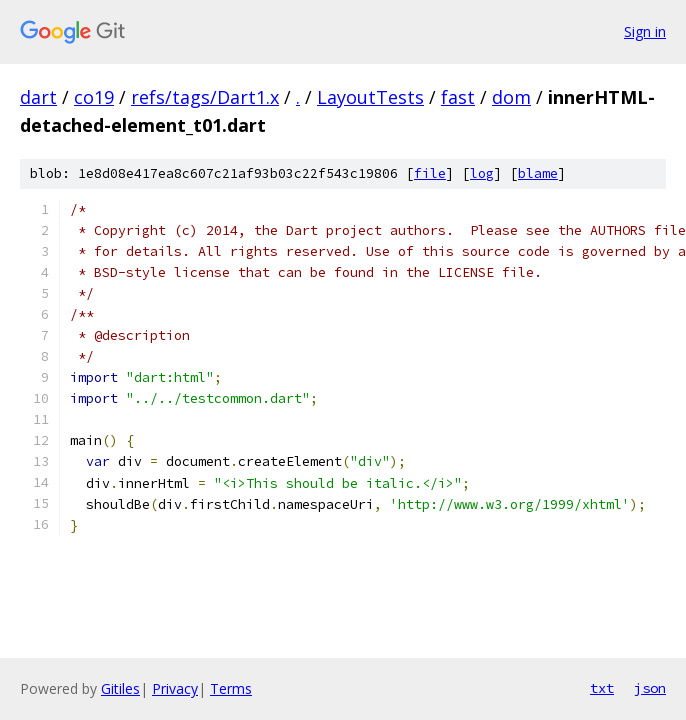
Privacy (175, 688)
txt (602, 688)
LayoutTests (370, 97)
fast (458, 97)
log (482, 173)
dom (511, 97)
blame (538, 173)
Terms (231, 688)
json (650, 688)
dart (38, 97)
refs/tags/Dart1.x (205, 97)
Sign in (645, 31)
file (430, 173)
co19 (94, 97)
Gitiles (120, 688)
